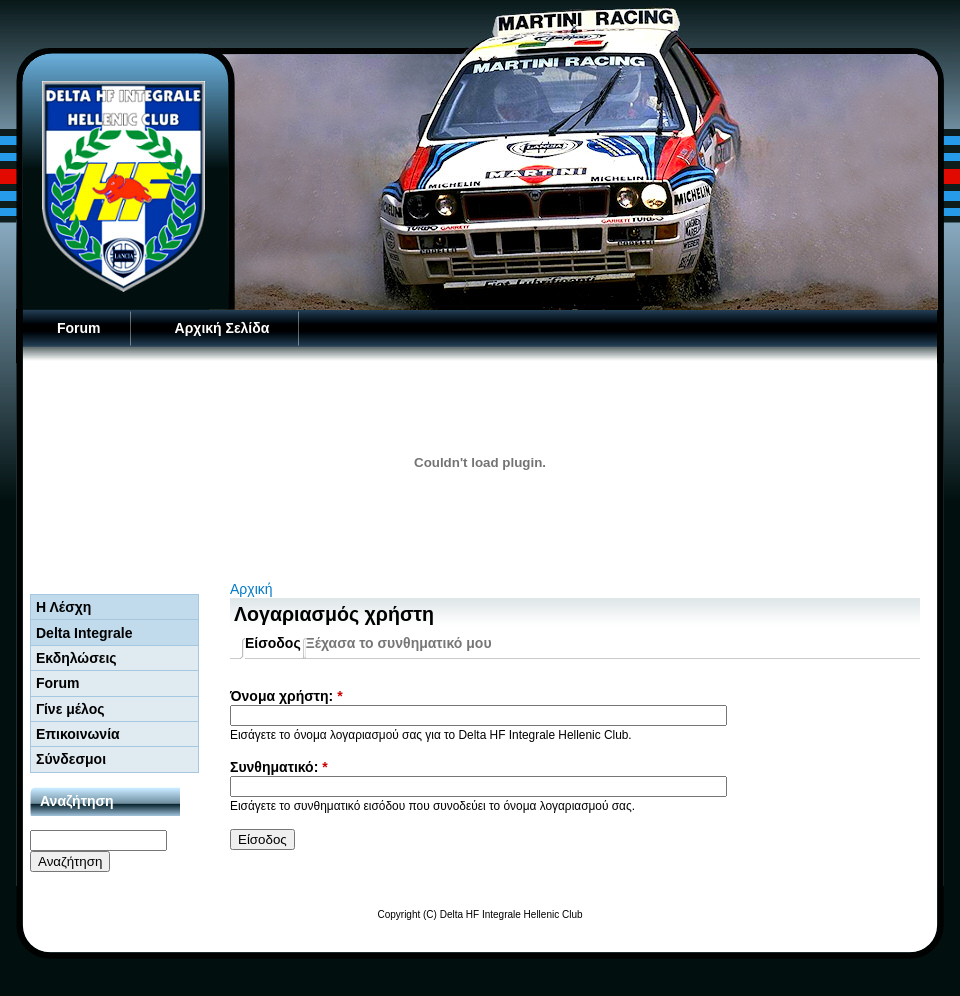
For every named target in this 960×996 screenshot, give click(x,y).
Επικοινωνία (78, 734)
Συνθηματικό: (279, 767)
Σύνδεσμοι (71, 759)
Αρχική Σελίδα (222, 328)
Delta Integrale (84, 633)
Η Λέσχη (63, 607)
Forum (79, 328)
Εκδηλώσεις (76, 658)
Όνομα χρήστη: (286, 696)
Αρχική (251, 589)
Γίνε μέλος (70, 709)
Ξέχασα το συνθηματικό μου (399, 643)
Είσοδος (273, 643)
